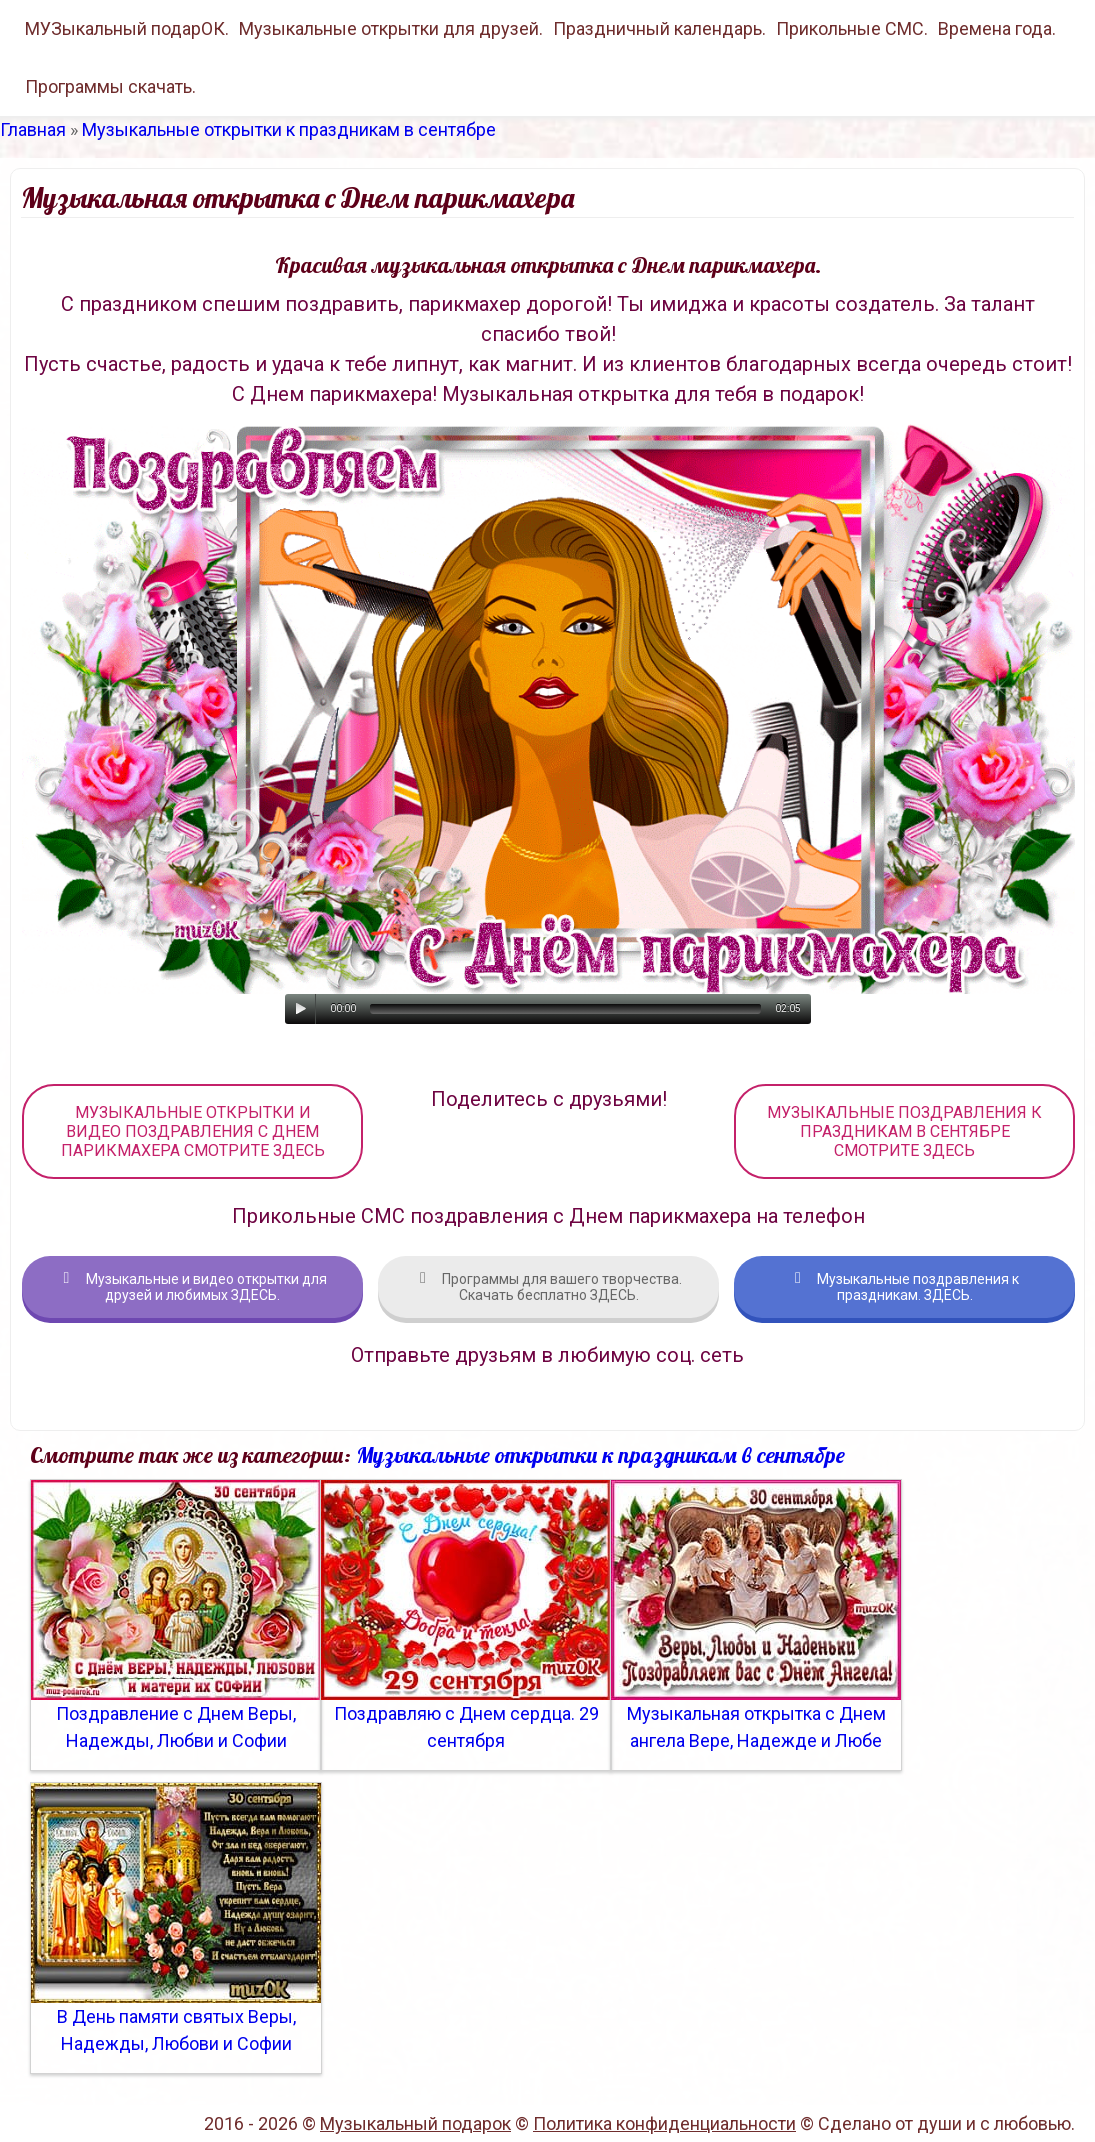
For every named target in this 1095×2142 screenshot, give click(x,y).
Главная (33, 129)
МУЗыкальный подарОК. (127, 28)
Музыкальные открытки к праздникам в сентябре (289, 129)
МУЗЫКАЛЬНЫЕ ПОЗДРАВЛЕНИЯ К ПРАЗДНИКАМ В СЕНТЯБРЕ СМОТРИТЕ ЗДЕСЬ (904, 1131)
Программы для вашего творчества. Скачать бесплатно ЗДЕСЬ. (548, 1287)
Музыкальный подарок (415, 2123)
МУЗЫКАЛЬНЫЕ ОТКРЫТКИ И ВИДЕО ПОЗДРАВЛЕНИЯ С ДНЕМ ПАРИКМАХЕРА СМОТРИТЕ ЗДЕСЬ (193, 1131)
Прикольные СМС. (852, 28)
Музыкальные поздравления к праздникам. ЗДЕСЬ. (904, 1287)
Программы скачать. (110, 86)
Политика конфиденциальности (664, 2123)
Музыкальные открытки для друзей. (391, 28)
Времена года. (997, 28)
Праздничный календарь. (659, 28)
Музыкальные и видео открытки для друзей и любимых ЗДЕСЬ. (193, 1287)
